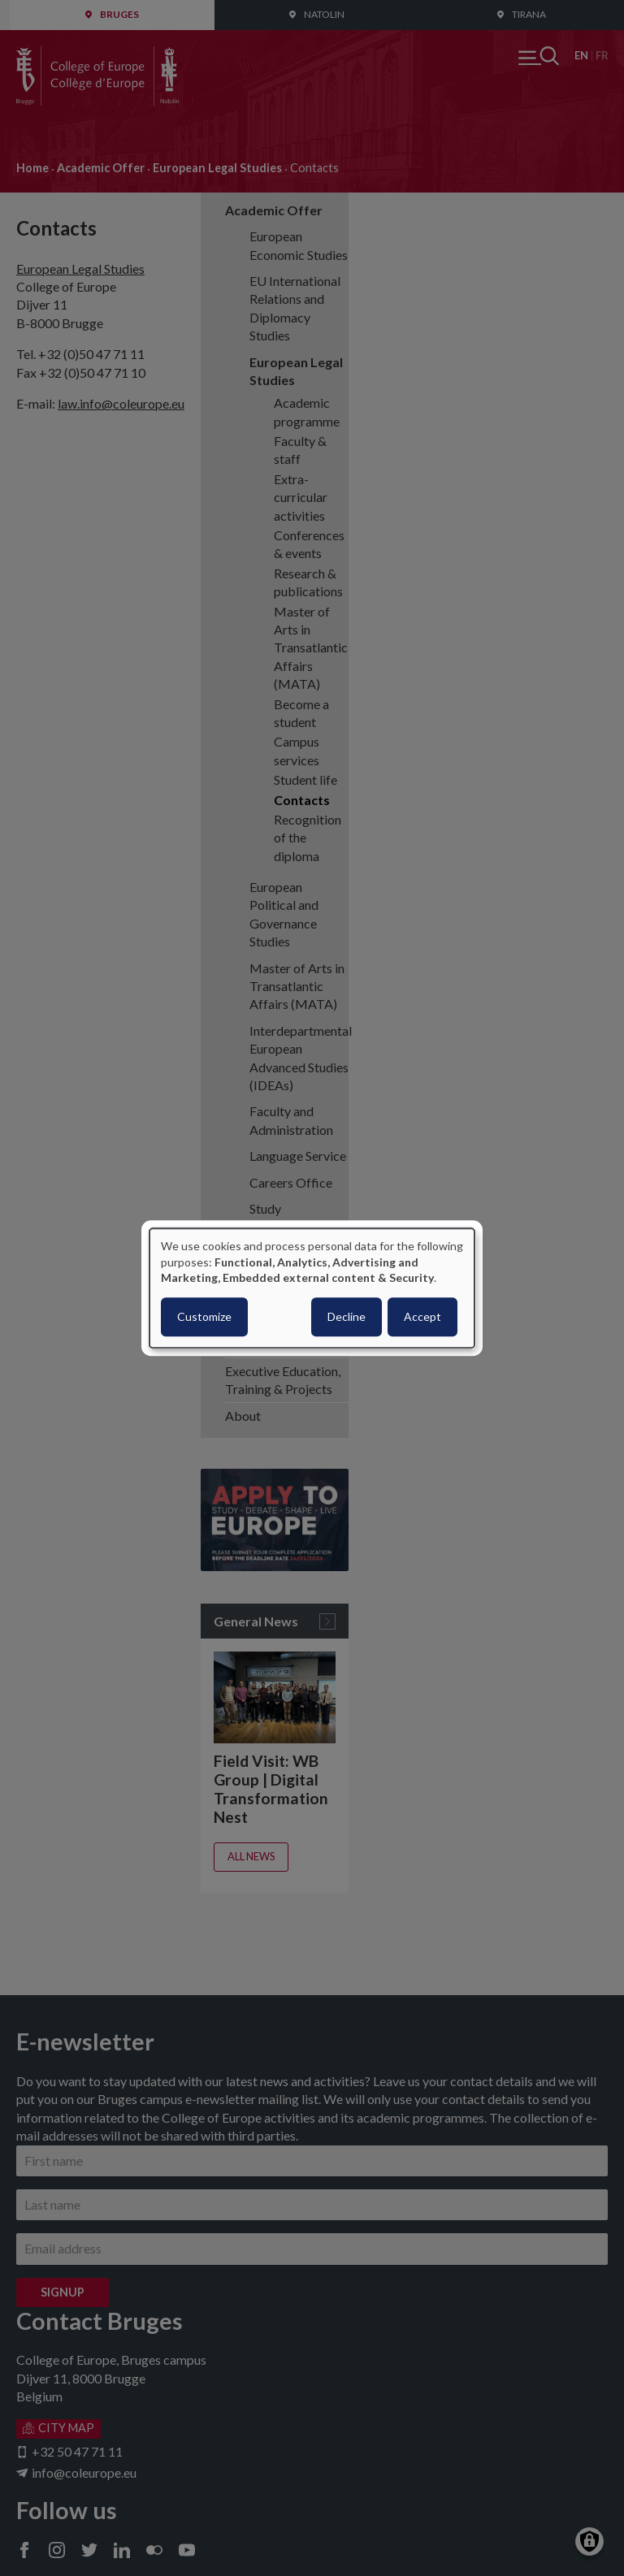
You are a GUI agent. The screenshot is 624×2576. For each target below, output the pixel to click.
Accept (422, 1316)
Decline (346, 1316)
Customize (204, 1316)
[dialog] (312, 1288)
